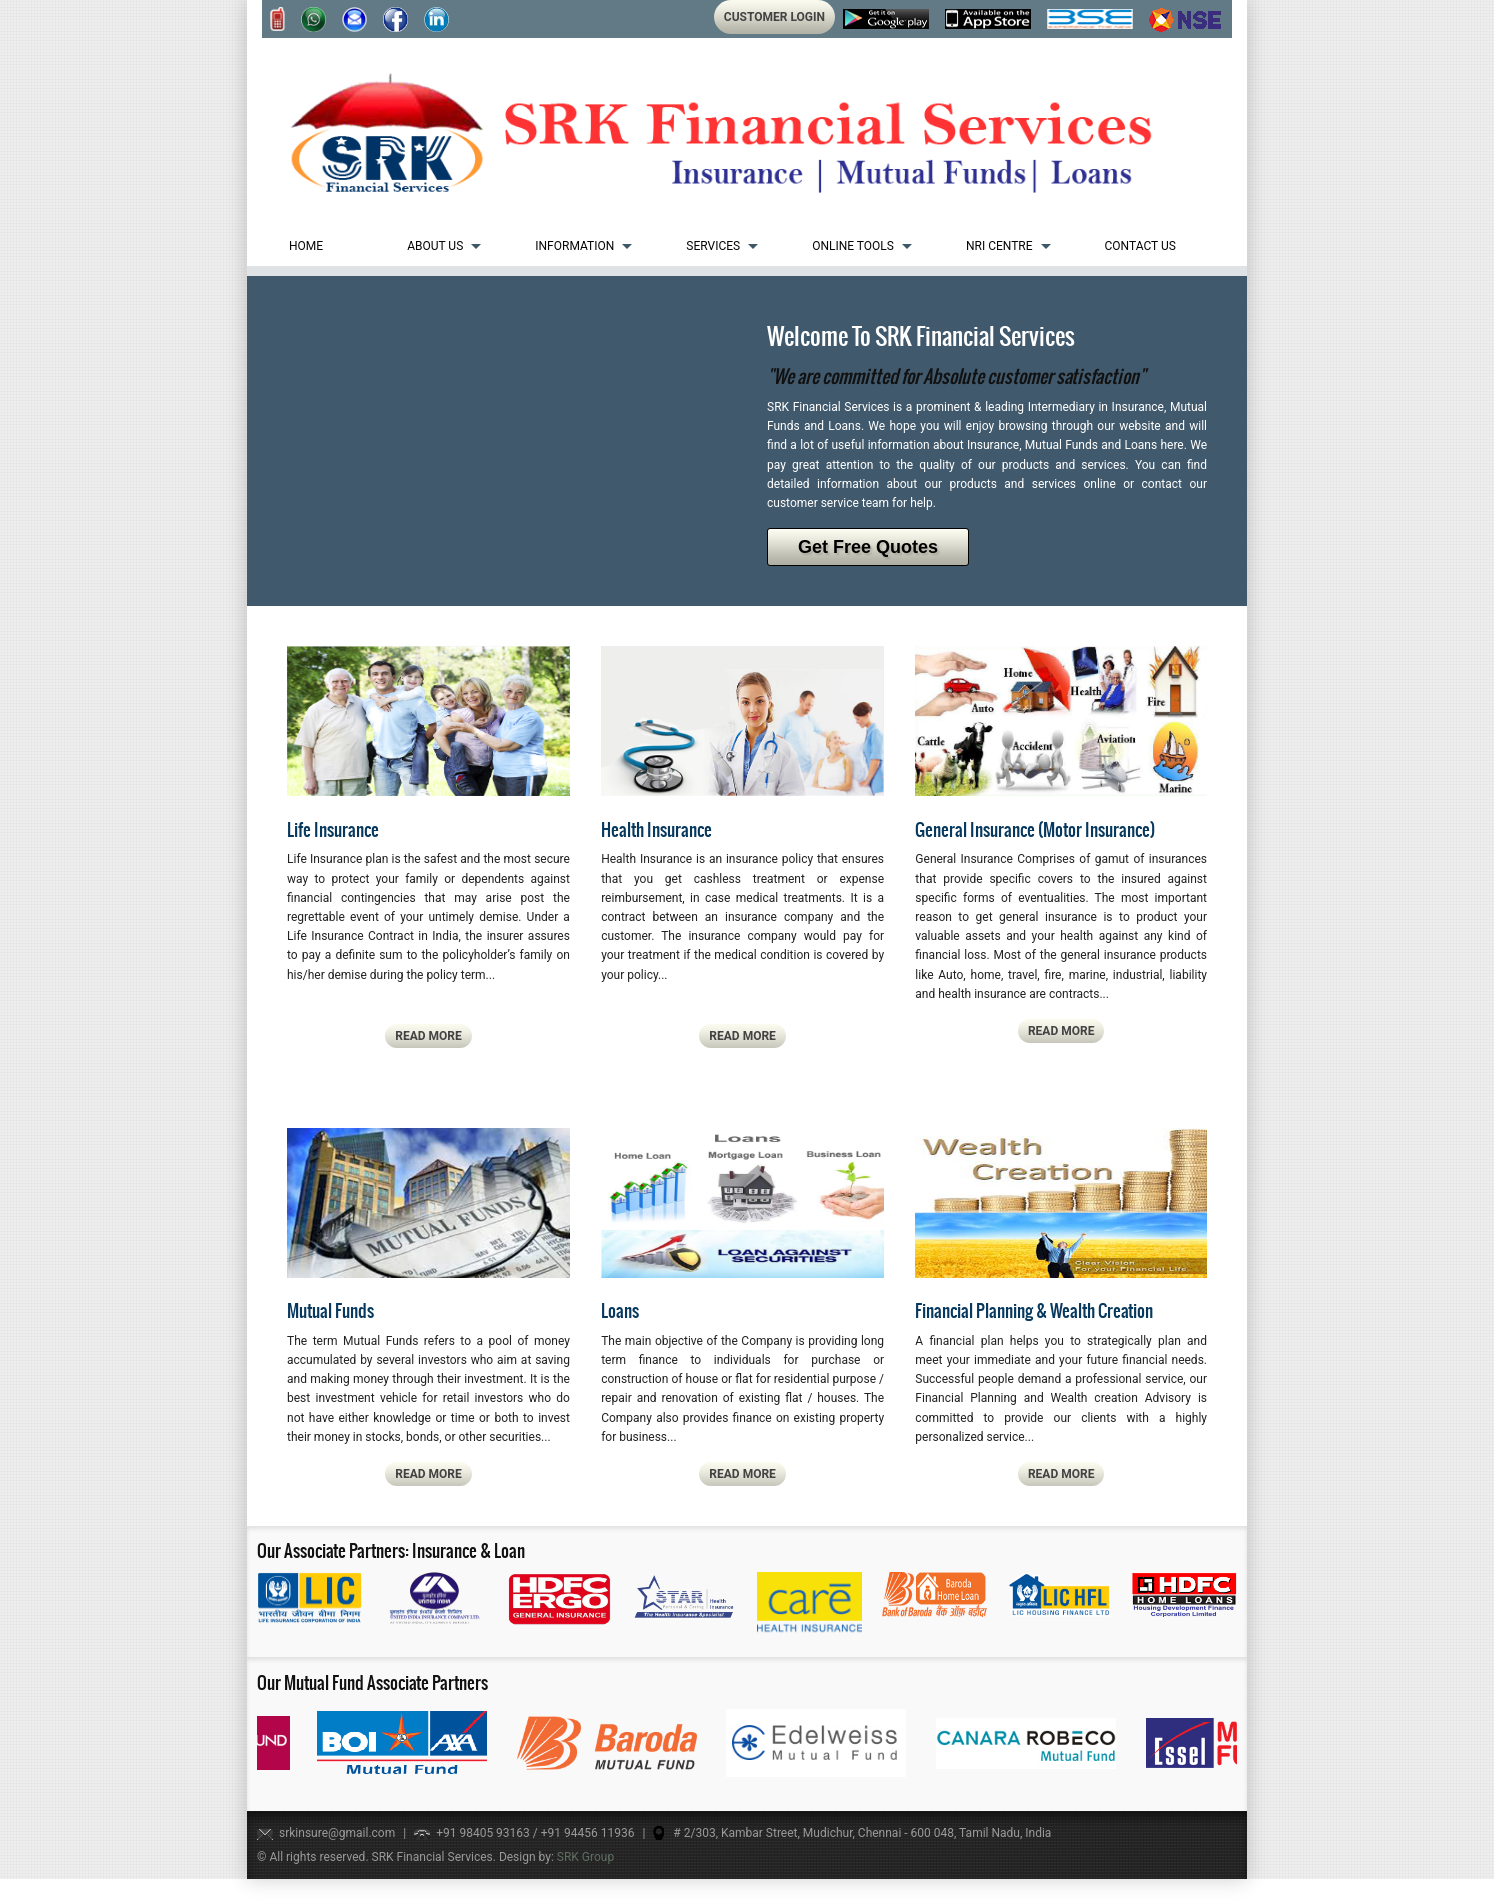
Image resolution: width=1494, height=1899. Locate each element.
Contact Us (1140, 246)
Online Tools (853, 246)
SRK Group (585, 1857)
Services (713, 246)
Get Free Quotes (868, 547)
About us (435, 246)
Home (306, 246)
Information (574, 246)
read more (428, 1036)
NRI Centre (999, 246)
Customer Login (774, 17)
